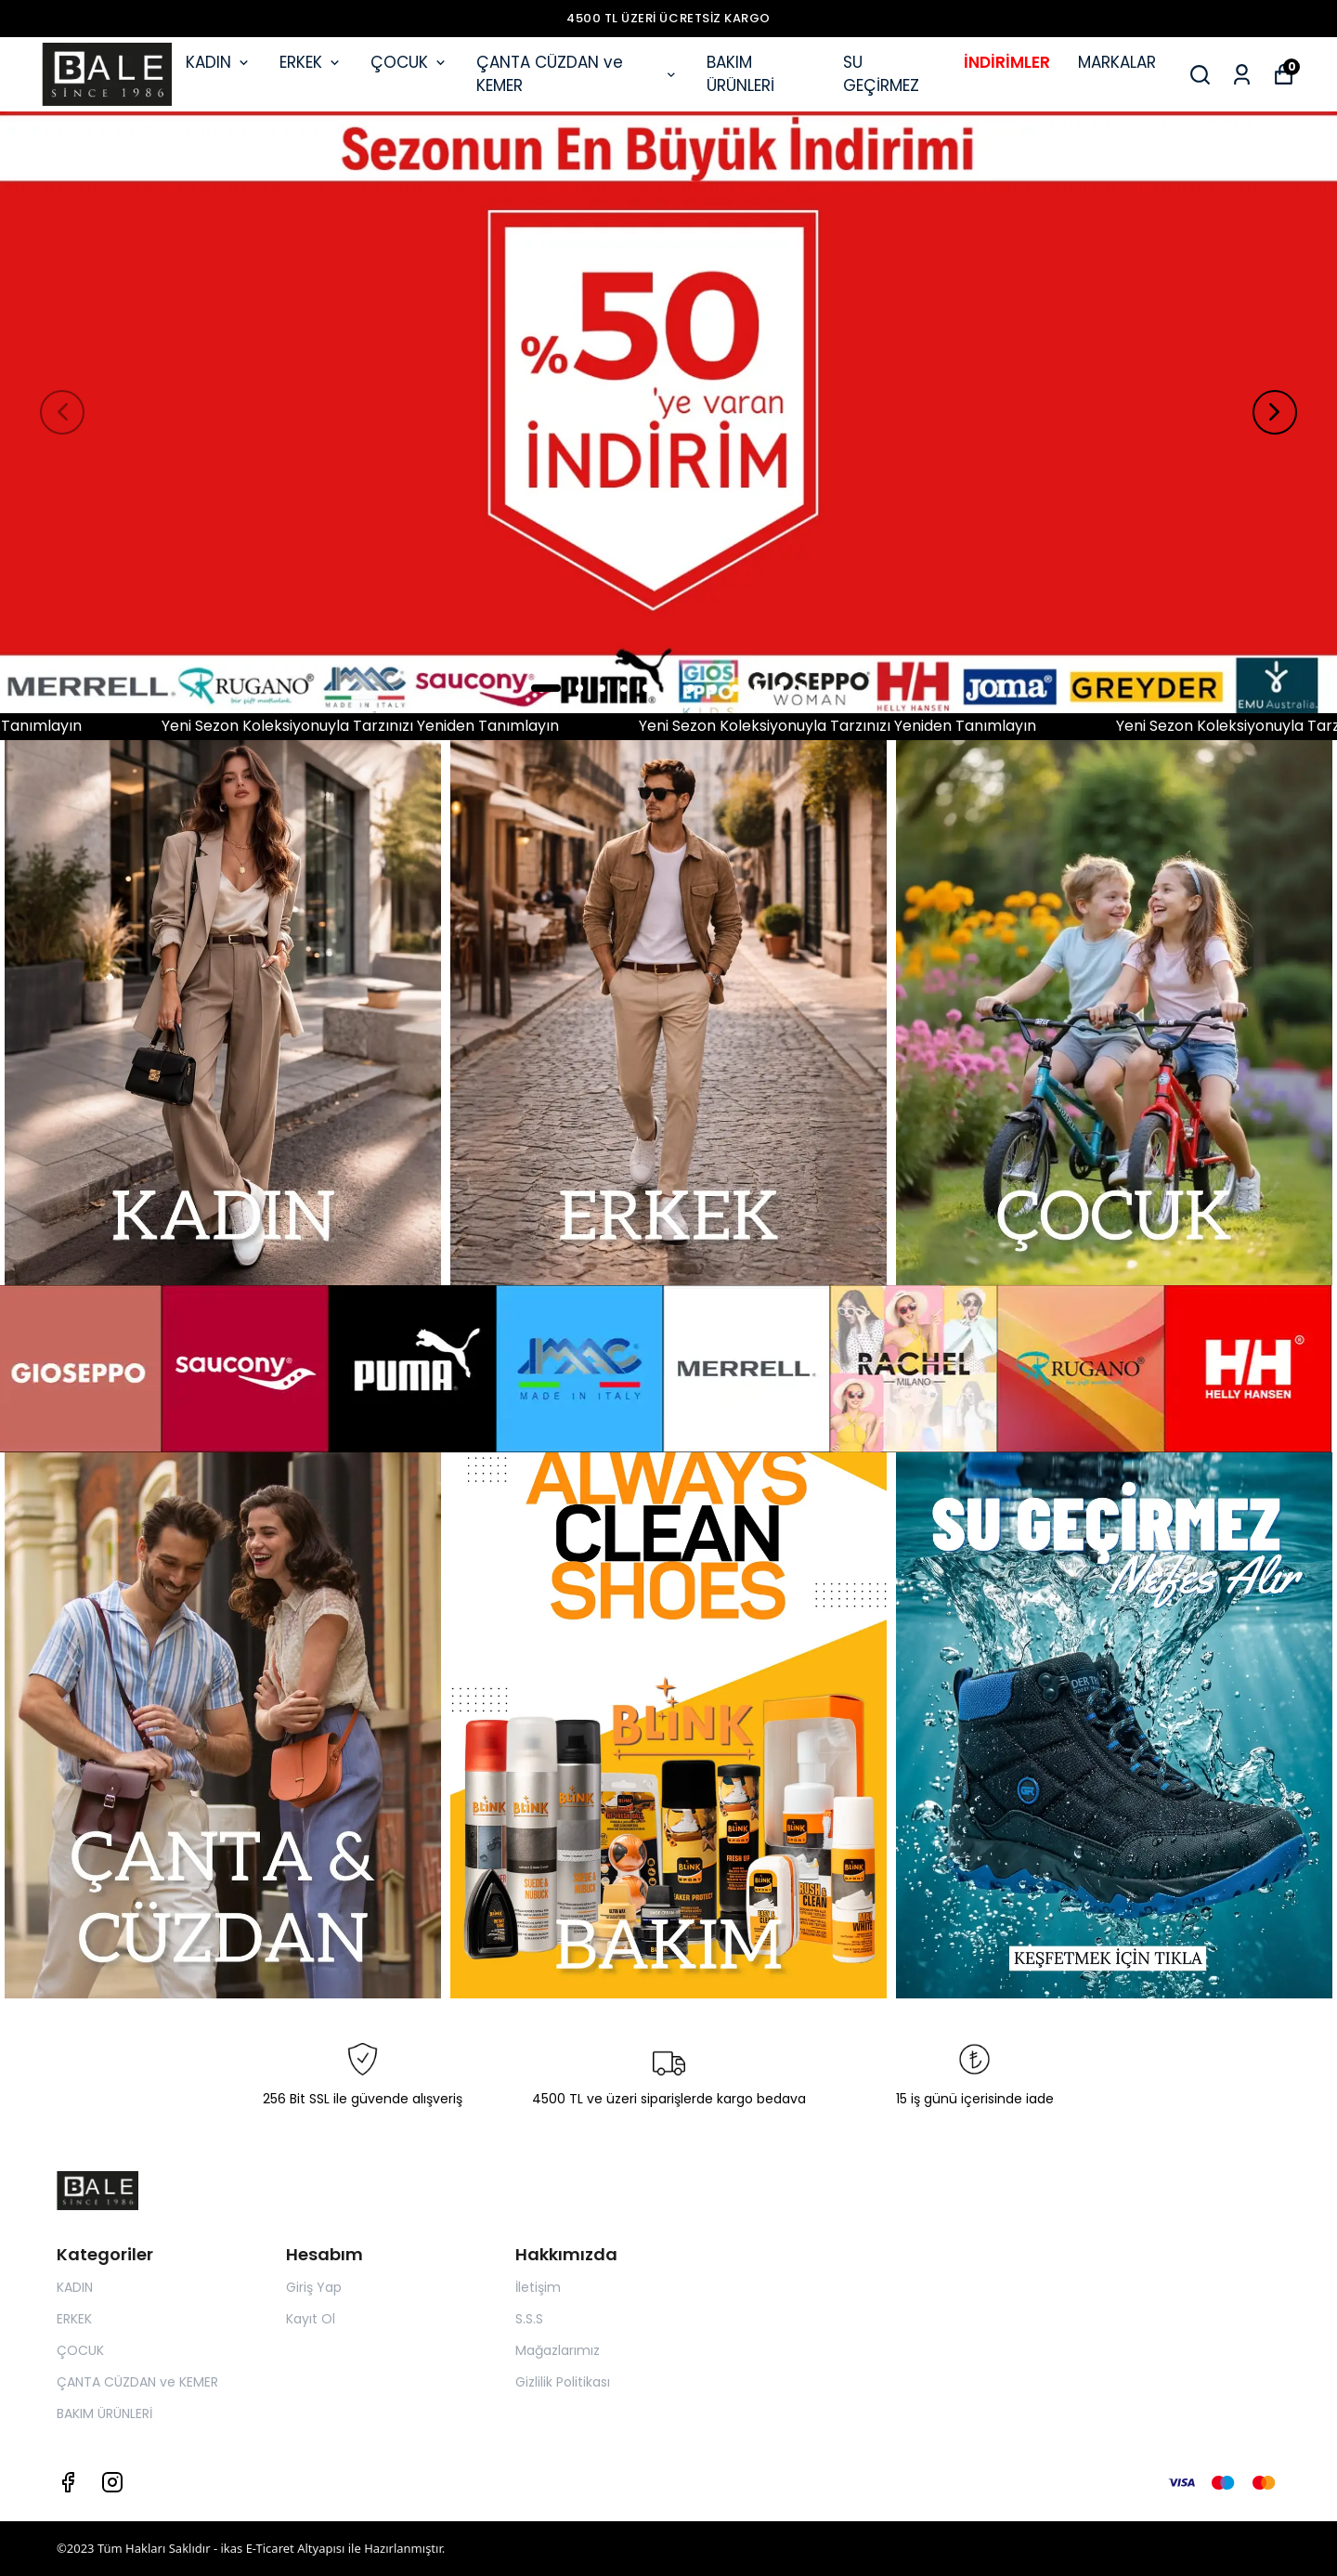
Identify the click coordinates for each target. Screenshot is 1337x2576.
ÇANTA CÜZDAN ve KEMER (577, 74)
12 (802, 688)
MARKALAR (1117, 62)
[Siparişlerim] (1241, 74)
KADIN (219, 62)
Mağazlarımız (557, 2350)
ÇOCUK (409, 62)
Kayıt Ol (310, 2318)
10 (757, 688)
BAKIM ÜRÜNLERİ (740, 74)
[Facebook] (68, 2482)
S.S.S (529, 2318)
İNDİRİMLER (1007, 62)
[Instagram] (112, 2482)
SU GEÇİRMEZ (881, 74)
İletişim (538, 2287)
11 (780, 688)
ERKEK (311, 62)
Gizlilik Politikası (562, 2382)
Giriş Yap (314, 2287)
